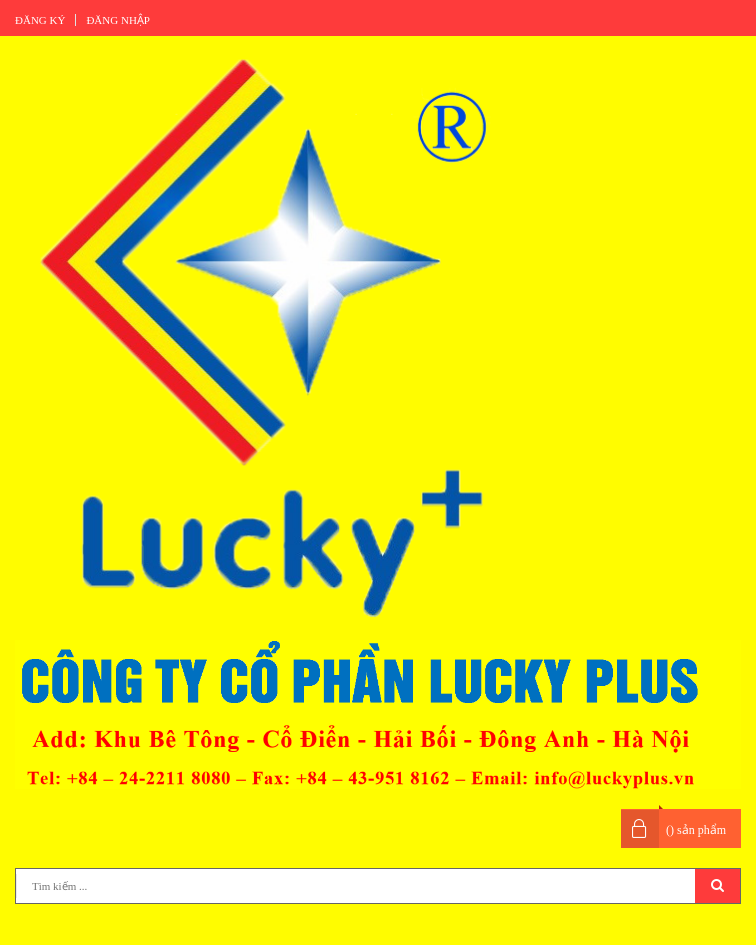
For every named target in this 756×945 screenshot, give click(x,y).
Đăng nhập (118, 20)
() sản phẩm (696, 830)
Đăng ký (40, 20)
